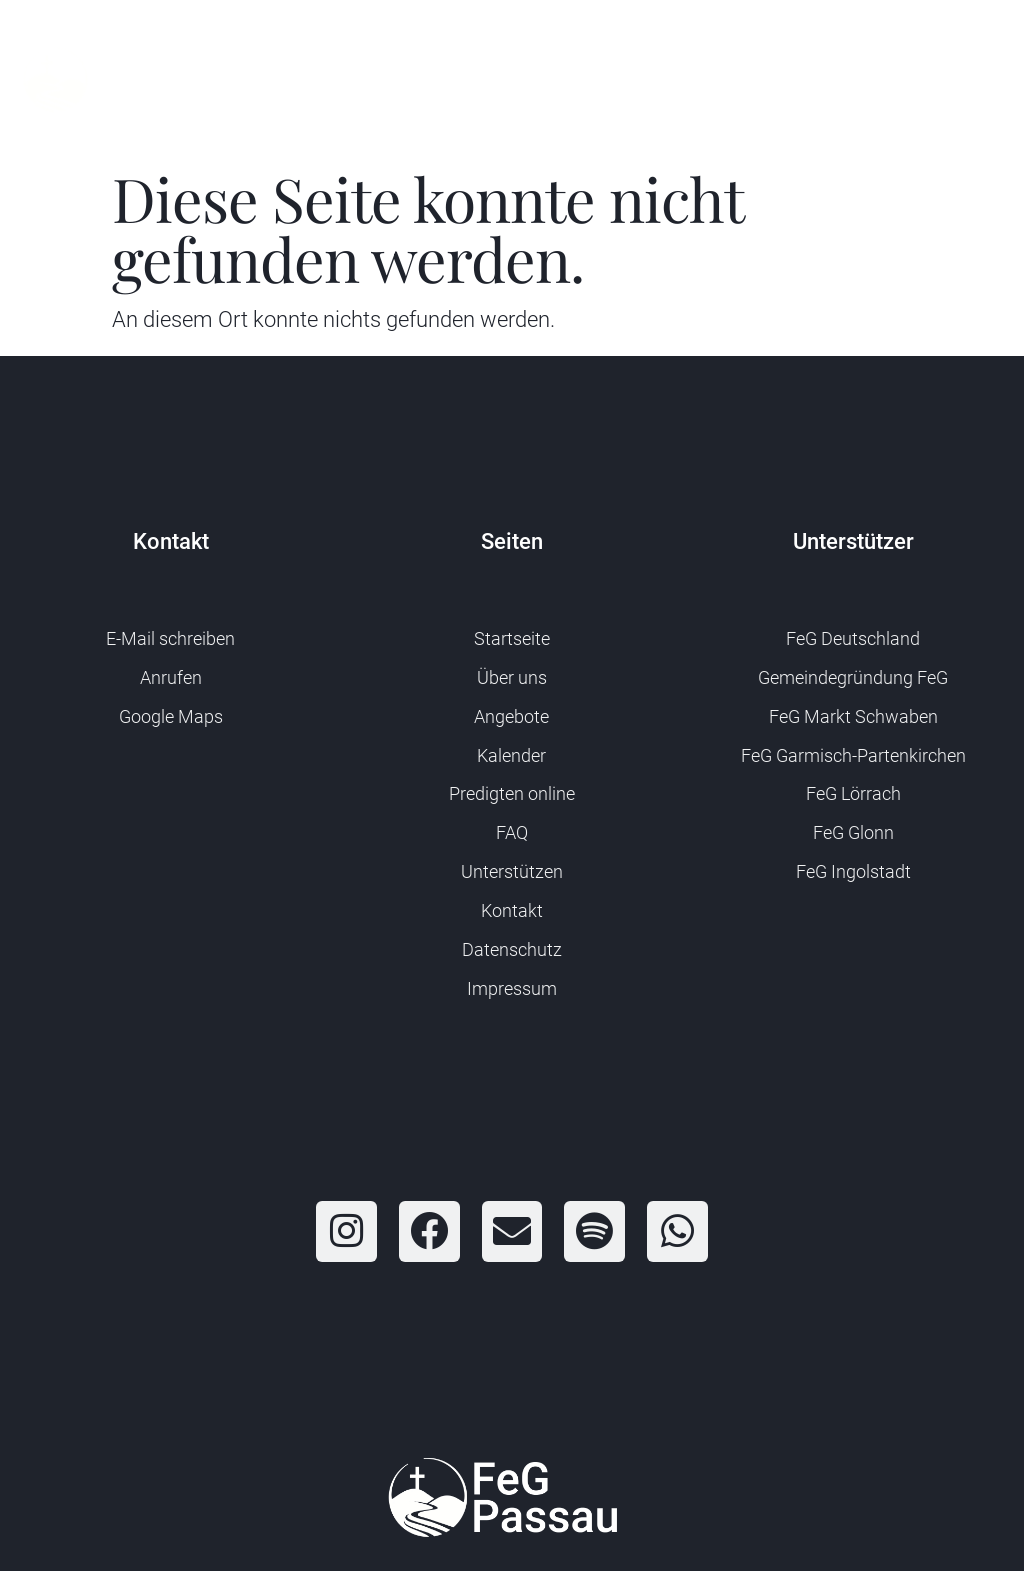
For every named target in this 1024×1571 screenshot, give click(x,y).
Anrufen (171, 677)
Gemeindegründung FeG (853, 677)
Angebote (511, 716)
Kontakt (512, 910)
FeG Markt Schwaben (853, 716)
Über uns (512, 677)
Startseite (512, 638)
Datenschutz (512, 949)
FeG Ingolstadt (853, 871)
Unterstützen (512, 871)
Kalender (511, 755)
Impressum (512, 988)
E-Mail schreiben (170, 638)
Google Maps (171, 716)
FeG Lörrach (853, 793)
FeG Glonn (853, 832)
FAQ (512, 832)
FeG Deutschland (853, 638)
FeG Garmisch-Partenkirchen (853, 755)
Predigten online (512, 793)
